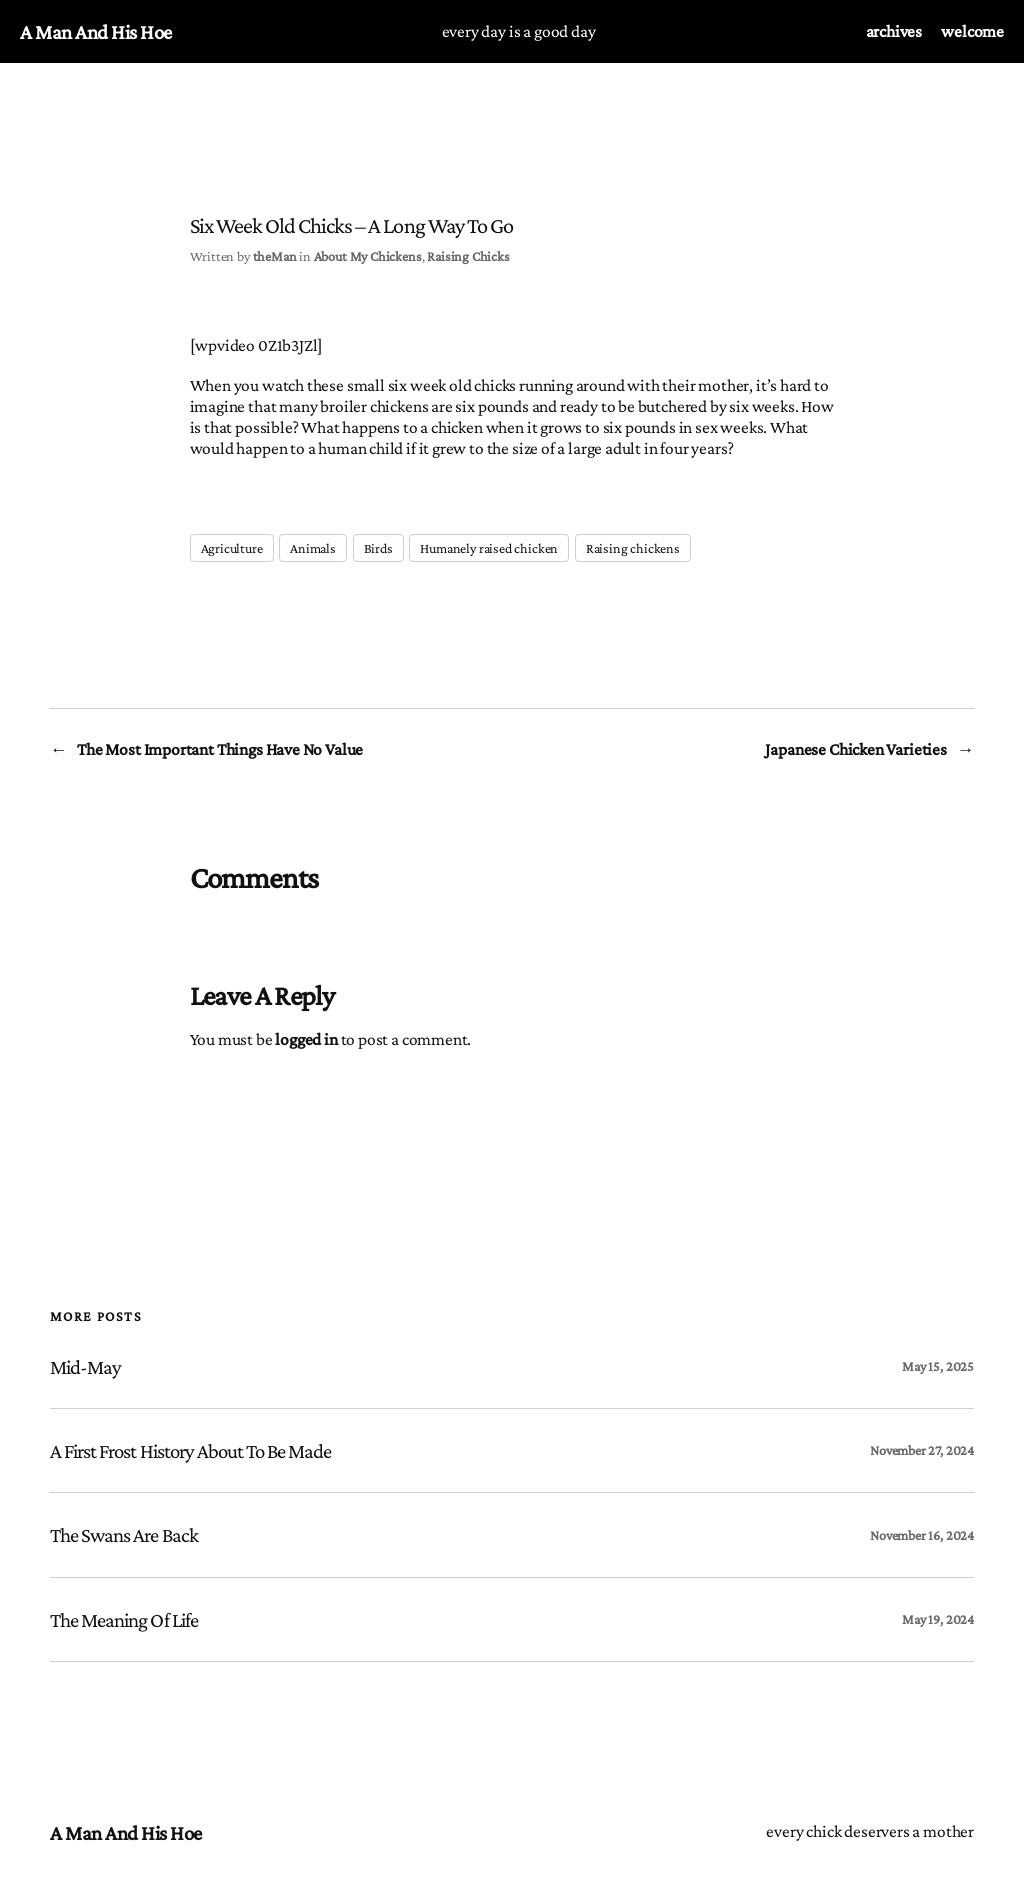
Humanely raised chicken (489, 548)
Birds (378, 548)
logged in (306, 1039)
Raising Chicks (468, 256)
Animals (313, 548)
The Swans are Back (124, 1534)
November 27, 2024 (922, 1450)
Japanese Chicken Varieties (855, 749)
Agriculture (232, 548)
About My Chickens (368, 256)
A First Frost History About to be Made (191, 1450)
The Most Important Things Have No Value (220, 749)
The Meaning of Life (124, 1619)
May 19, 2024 (938, 1619)
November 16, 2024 (922, 1535)
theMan (275, 256)
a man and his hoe (96, 31)
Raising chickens (633, 548)
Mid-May (85, 1366)
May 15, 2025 (938, 1366)
